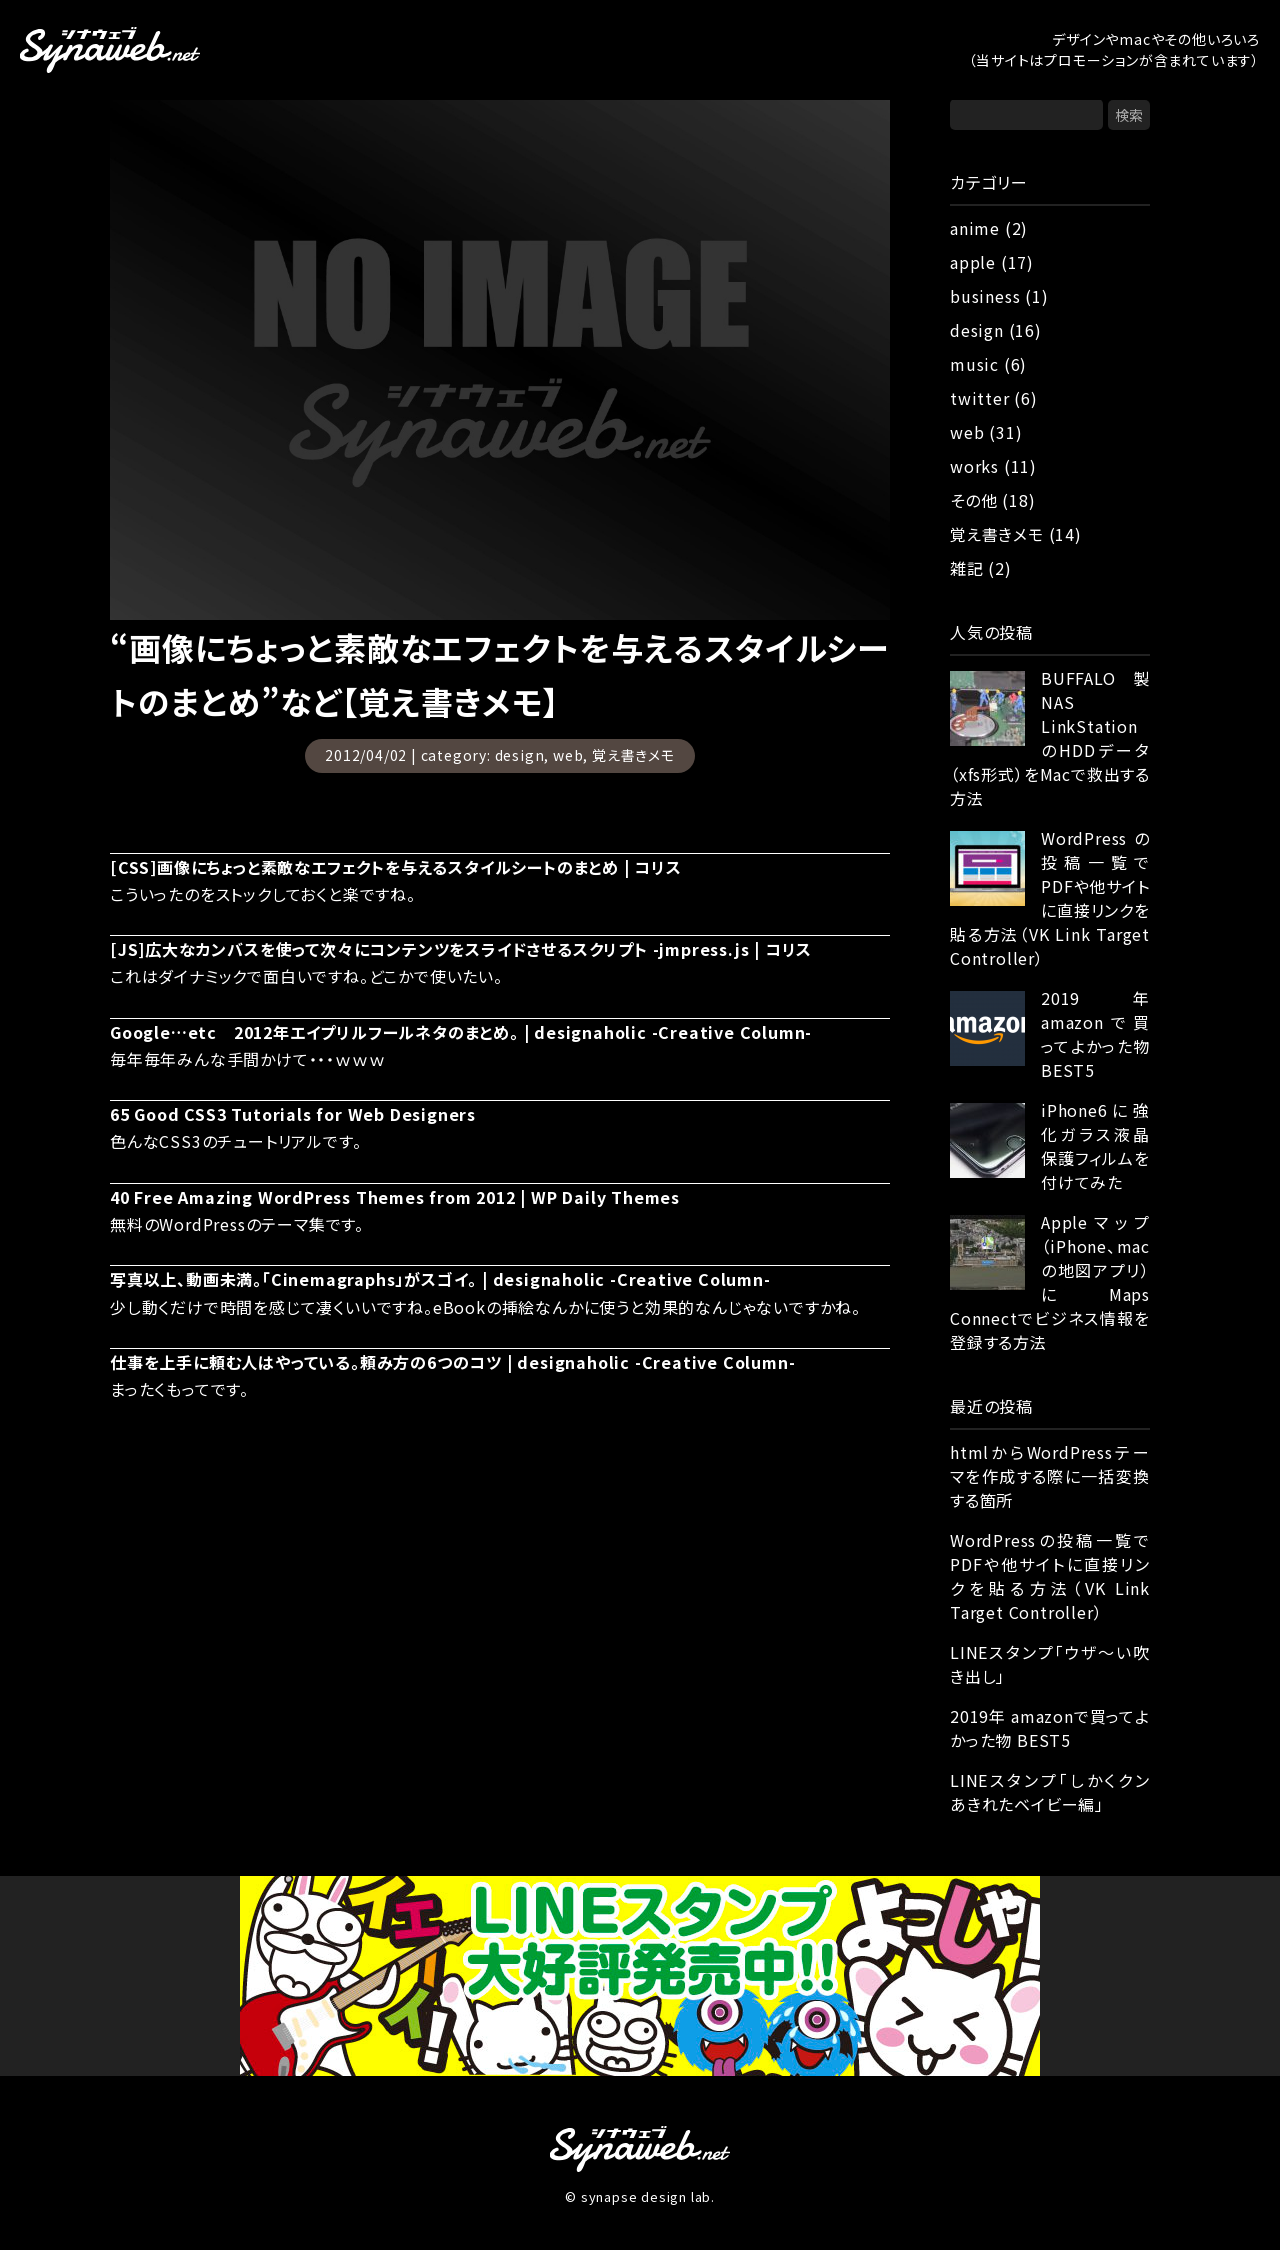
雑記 (967, 568)
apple (973, 262)
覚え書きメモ (633, 755)
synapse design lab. (648, 2196)
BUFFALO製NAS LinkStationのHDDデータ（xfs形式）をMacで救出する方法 (1050, 738)
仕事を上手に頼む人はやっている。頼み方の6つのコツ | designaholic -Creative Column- (452, 1362)
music (974, 364)
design (520, 755)
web (568, 755)
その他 (973, 500)
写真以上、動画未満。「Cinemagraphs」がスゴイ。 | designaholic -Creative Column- (440, 1279)
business (985, 296)
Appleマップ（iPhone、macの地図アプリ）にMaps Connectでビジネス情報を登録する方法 (1050, 1282)
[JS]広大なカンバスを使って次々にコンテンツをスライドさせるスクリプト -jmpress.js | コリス (461, 949)
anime (975, 228)
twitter (980, 398)
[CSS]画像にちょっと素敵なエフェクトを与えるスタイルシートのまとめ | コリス (396, 867)
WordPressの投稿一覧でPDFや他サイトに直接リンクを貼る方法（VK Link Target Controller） (1050, 898)
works (974, 466)
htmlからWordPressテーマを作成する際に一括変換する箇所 (1050, 1476)
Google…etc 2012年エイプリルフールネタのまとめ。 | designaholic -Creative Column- (461, 1032)
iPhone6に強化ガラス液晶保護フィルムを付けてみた (1095, 1146)
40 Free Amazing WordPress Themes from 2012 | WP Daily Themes (395, 1197)
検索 (1129, 115)
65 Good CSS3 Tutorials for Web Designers (293, 1114)
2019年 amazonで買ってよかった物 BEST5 (1095, 1034)
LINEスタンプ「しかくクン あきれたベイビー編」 (1050, 1792)
